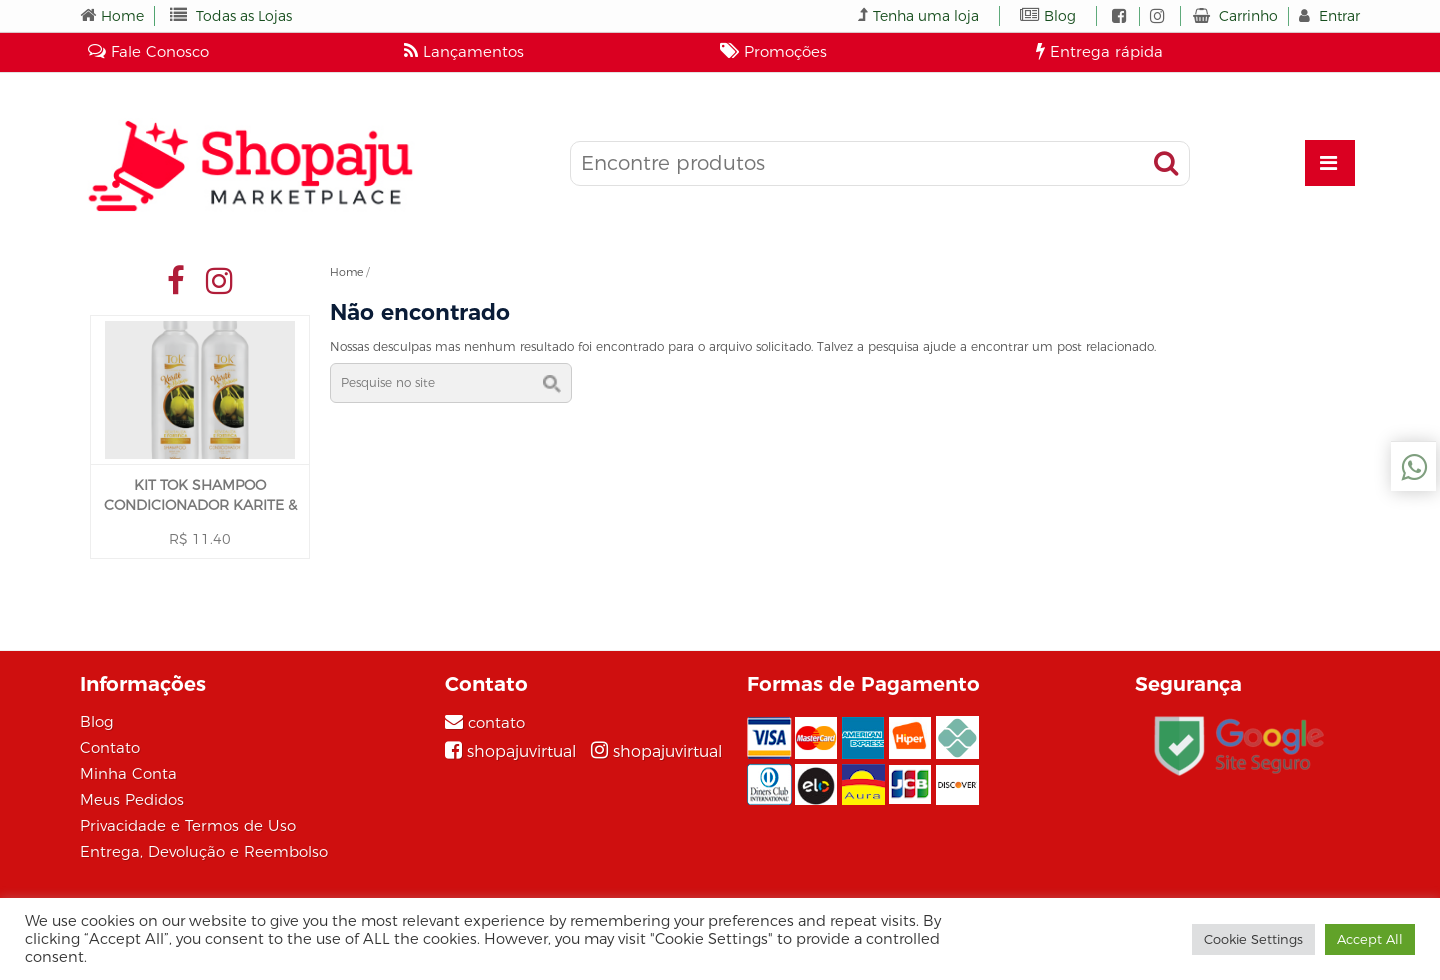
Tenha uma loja (926, 16)
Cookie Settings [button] (1253, 939)
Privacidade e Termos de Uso (188, 825)
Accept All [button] (1370, 939)
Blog (1060, 16)
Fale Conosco (148, 51)
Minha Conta (128, 773)
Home (122, 16)
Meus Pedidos (132, 799)
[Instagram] (656, 751)
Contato (110, 747)
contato (496, 722)
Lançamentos (464, 51)
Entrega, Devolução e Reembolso (204, 851)
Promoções (773, 51)
